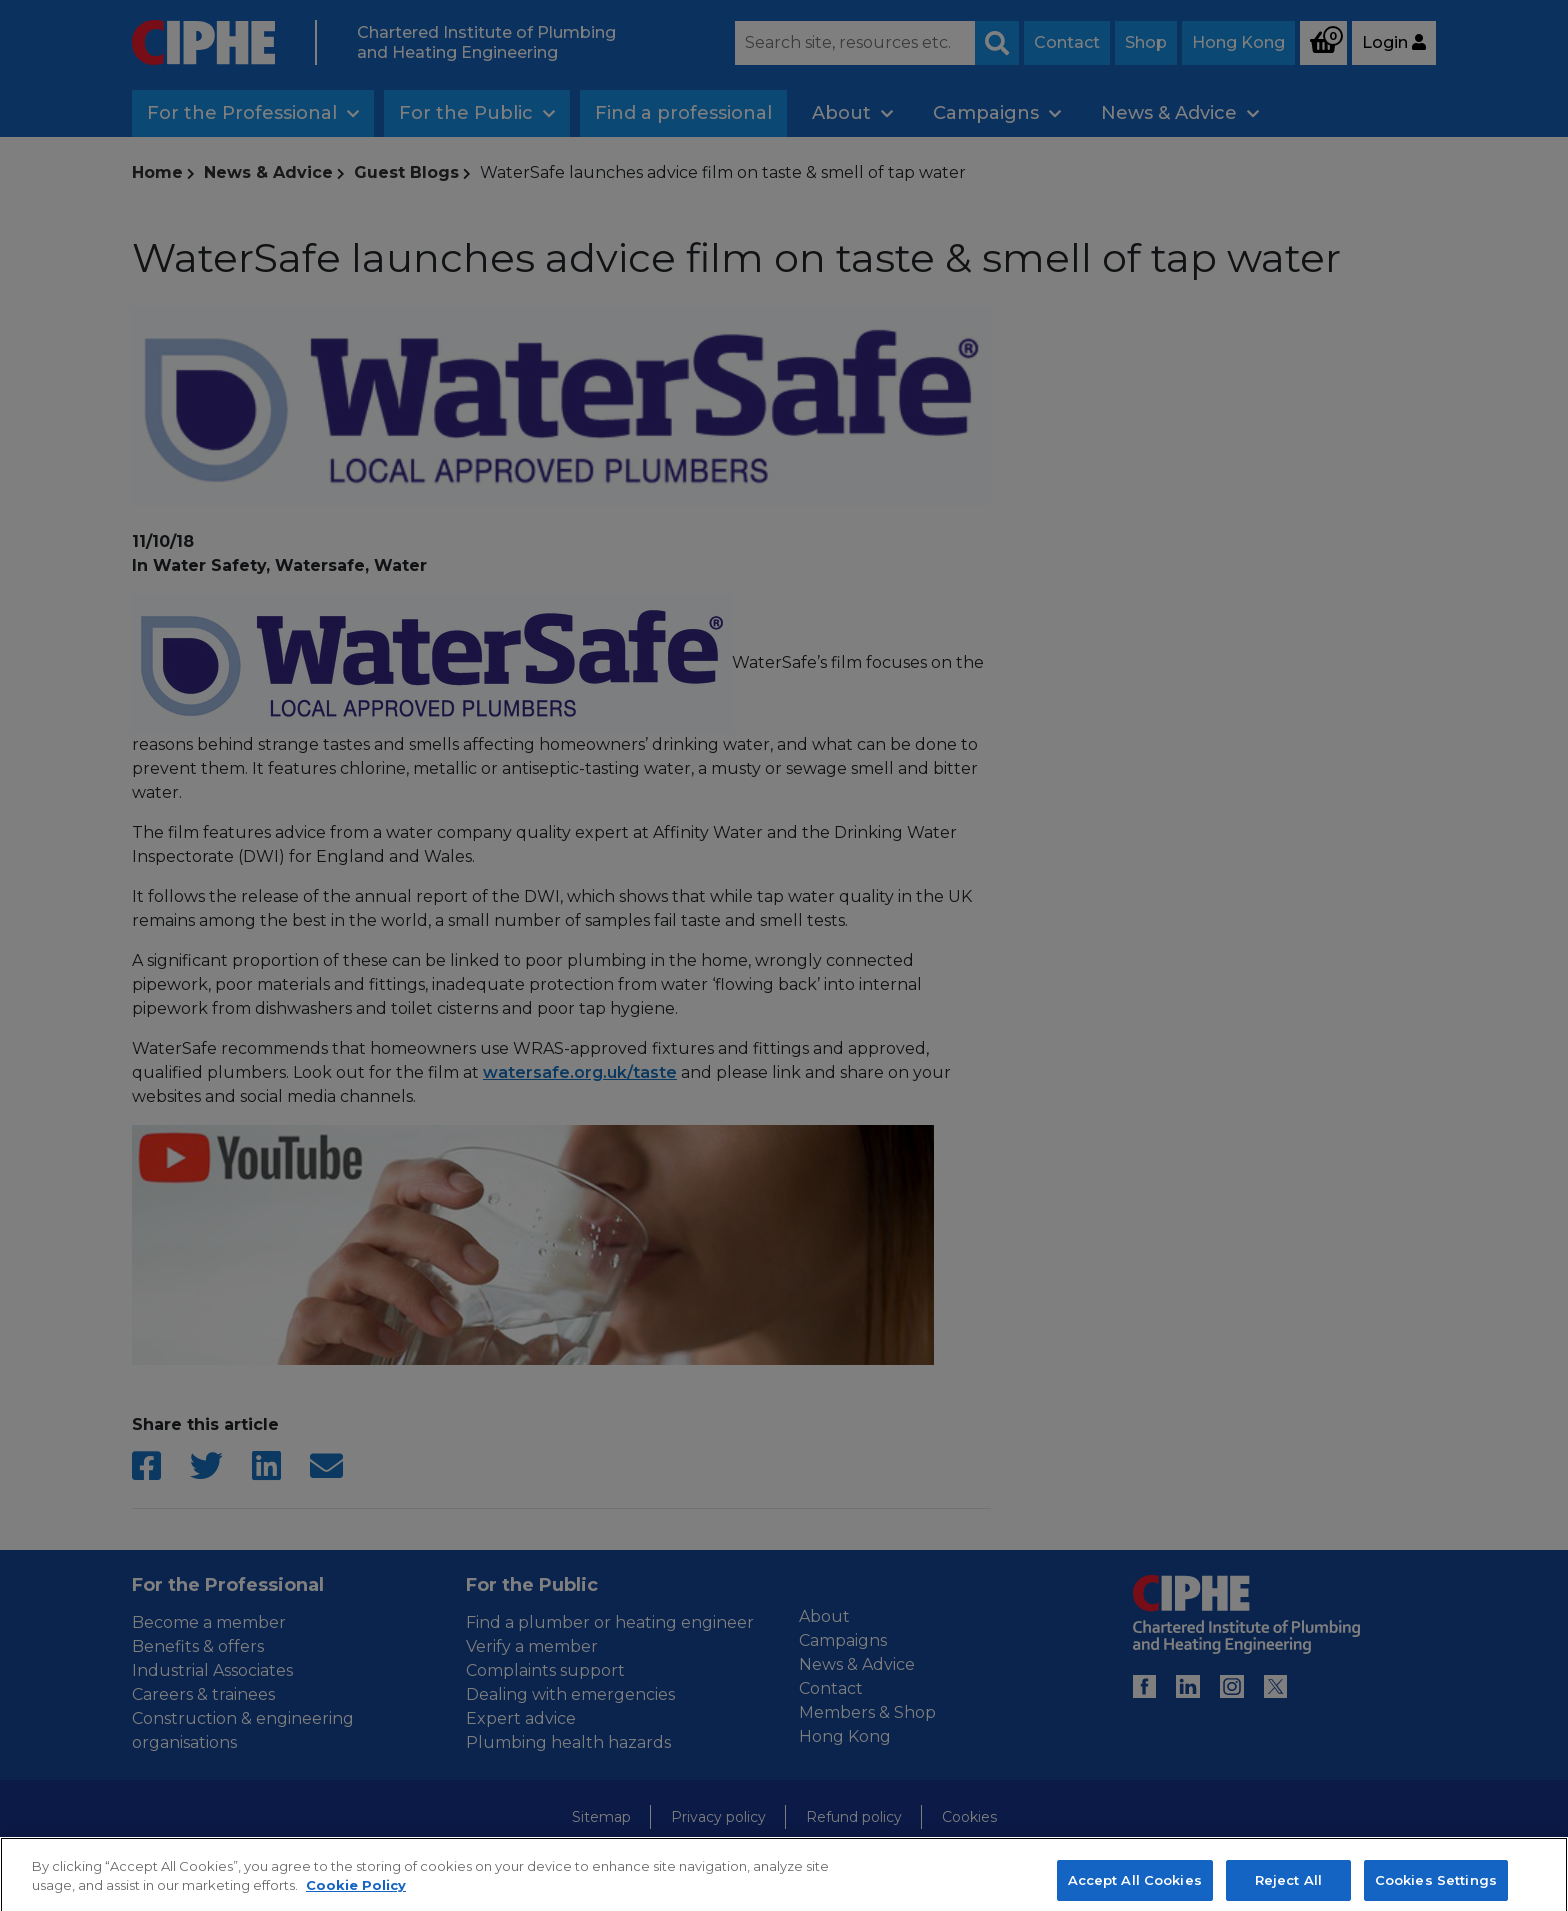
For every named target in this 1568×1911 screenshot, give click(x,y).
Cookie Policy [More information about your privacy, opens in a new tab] (356, 1900)
